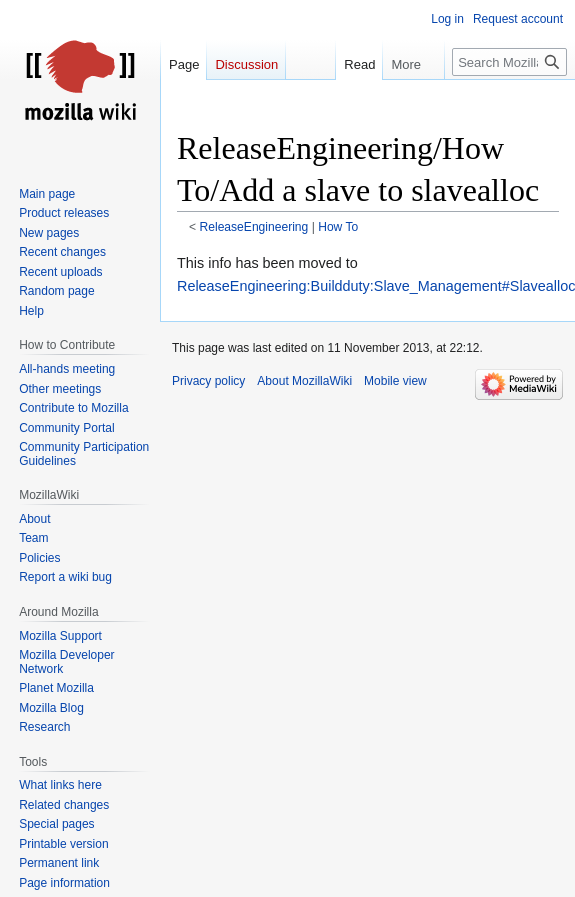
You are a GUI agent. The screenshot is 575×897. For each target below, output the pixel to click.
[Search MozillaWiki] (509, 62)
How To (338, 227)
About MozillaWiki (304, 381)
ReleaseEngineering (254, 227)
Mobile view (395, 381)
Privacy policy (208, 381)
